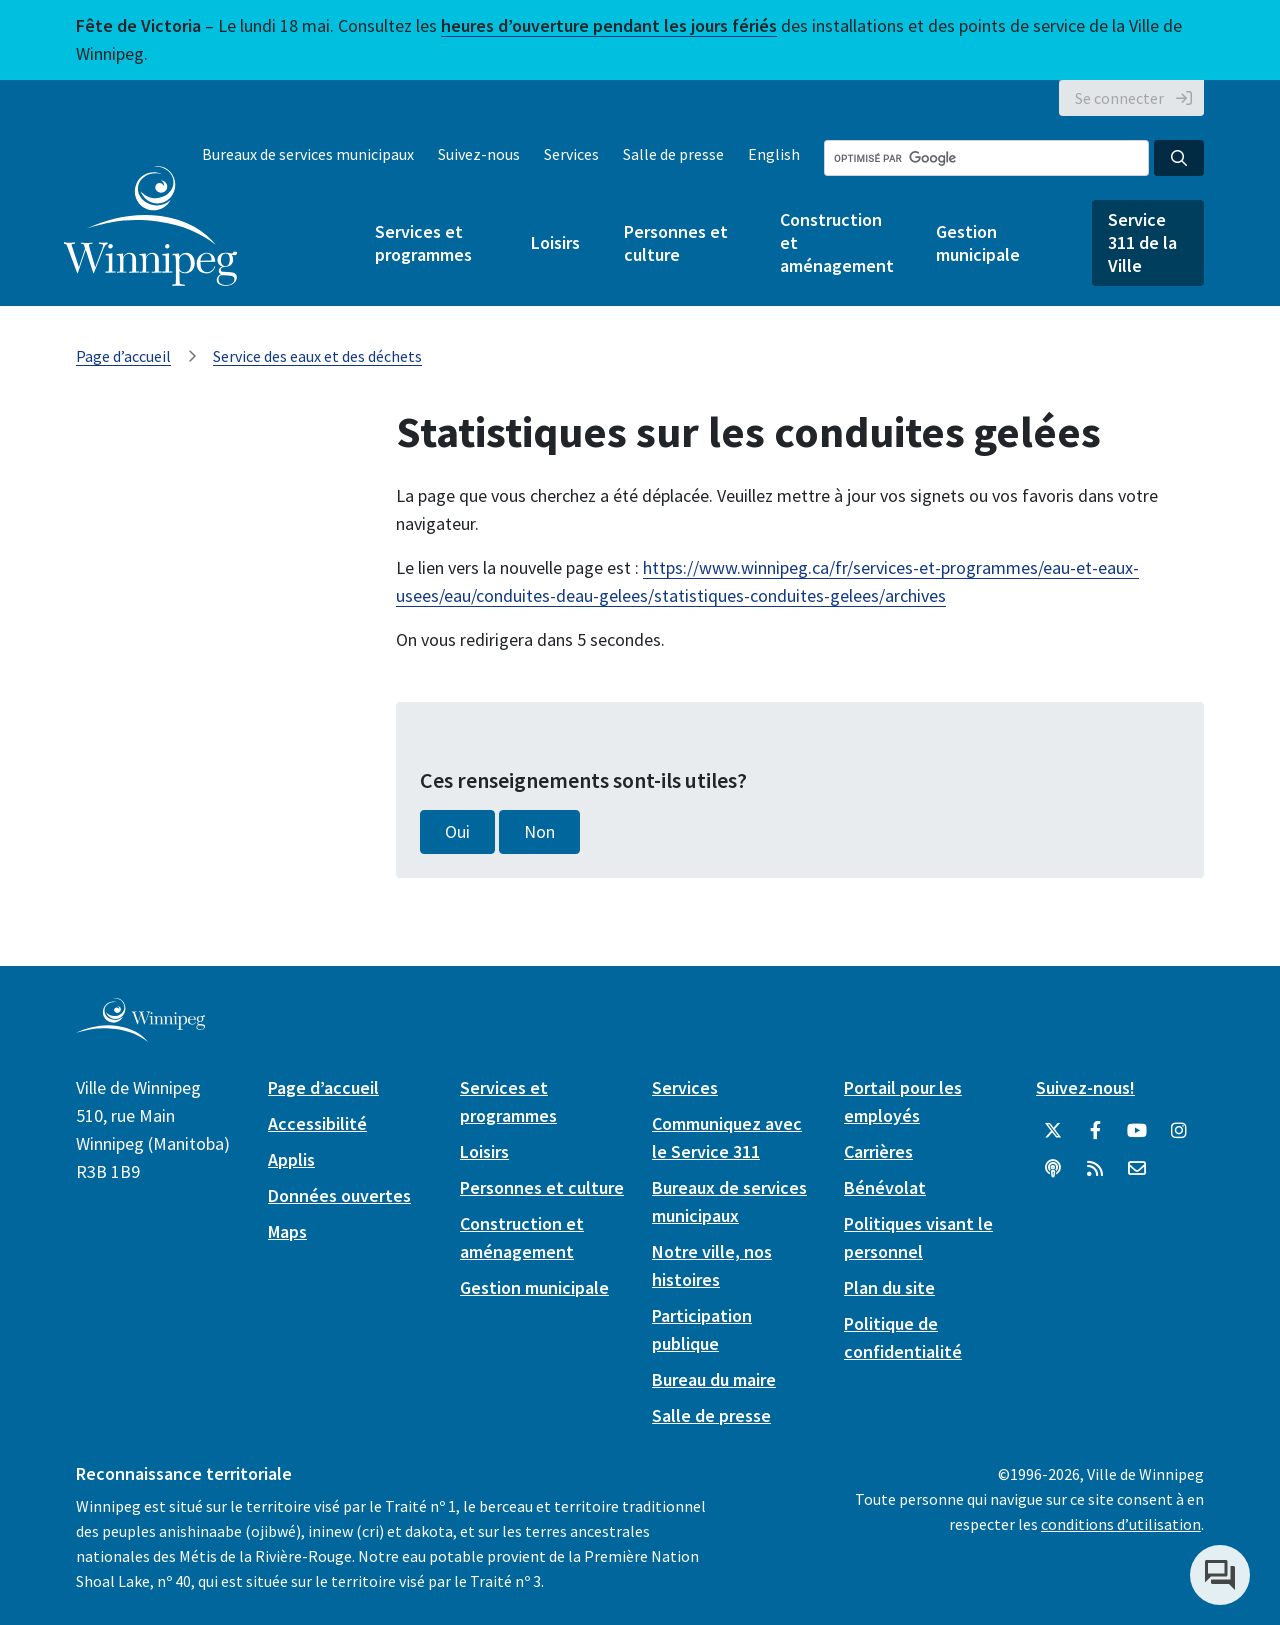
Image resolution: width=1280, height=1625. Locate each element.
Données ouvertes (339, 1195)
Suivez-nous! (1085, 1087)
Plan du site (889, 1287)
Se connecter (1119, 98)
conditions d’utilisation (1121, 1524)
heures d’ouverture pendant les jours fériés (609, 25)
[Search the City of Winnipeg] (986, 158)
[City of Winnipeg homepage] (140, 1033)
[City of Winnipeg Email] (1137, 1169)
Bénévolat (885, 1187)
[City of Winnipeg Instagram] (1179, 1131)
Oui (457, 832)
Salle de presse (673, 154)
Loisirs (555, 242)
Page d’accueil (123, 356)
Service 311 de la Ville (1142, 242)
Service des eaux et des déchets (317, 356)
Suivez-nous (479, 154)
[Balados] (1053, 1169)
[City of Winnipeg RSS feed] (1095, 1169)
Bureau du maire (714, 1379)
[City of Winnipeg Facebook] (1095, 1131)
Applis (291, 1159)
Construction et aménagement (836, 242)
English (774, 154)
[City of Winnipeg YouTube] (1137, 1131)
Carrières (878, 1151)
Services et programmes (423, 243)
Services (571, 154)
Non (539, 832)
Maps (287, 1231)
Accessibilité (317, 1123)
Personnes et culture (676, 243)
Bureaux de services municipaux (308, 154)
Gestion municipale (978, 243)
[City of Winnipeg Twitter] (1053, 1131)
